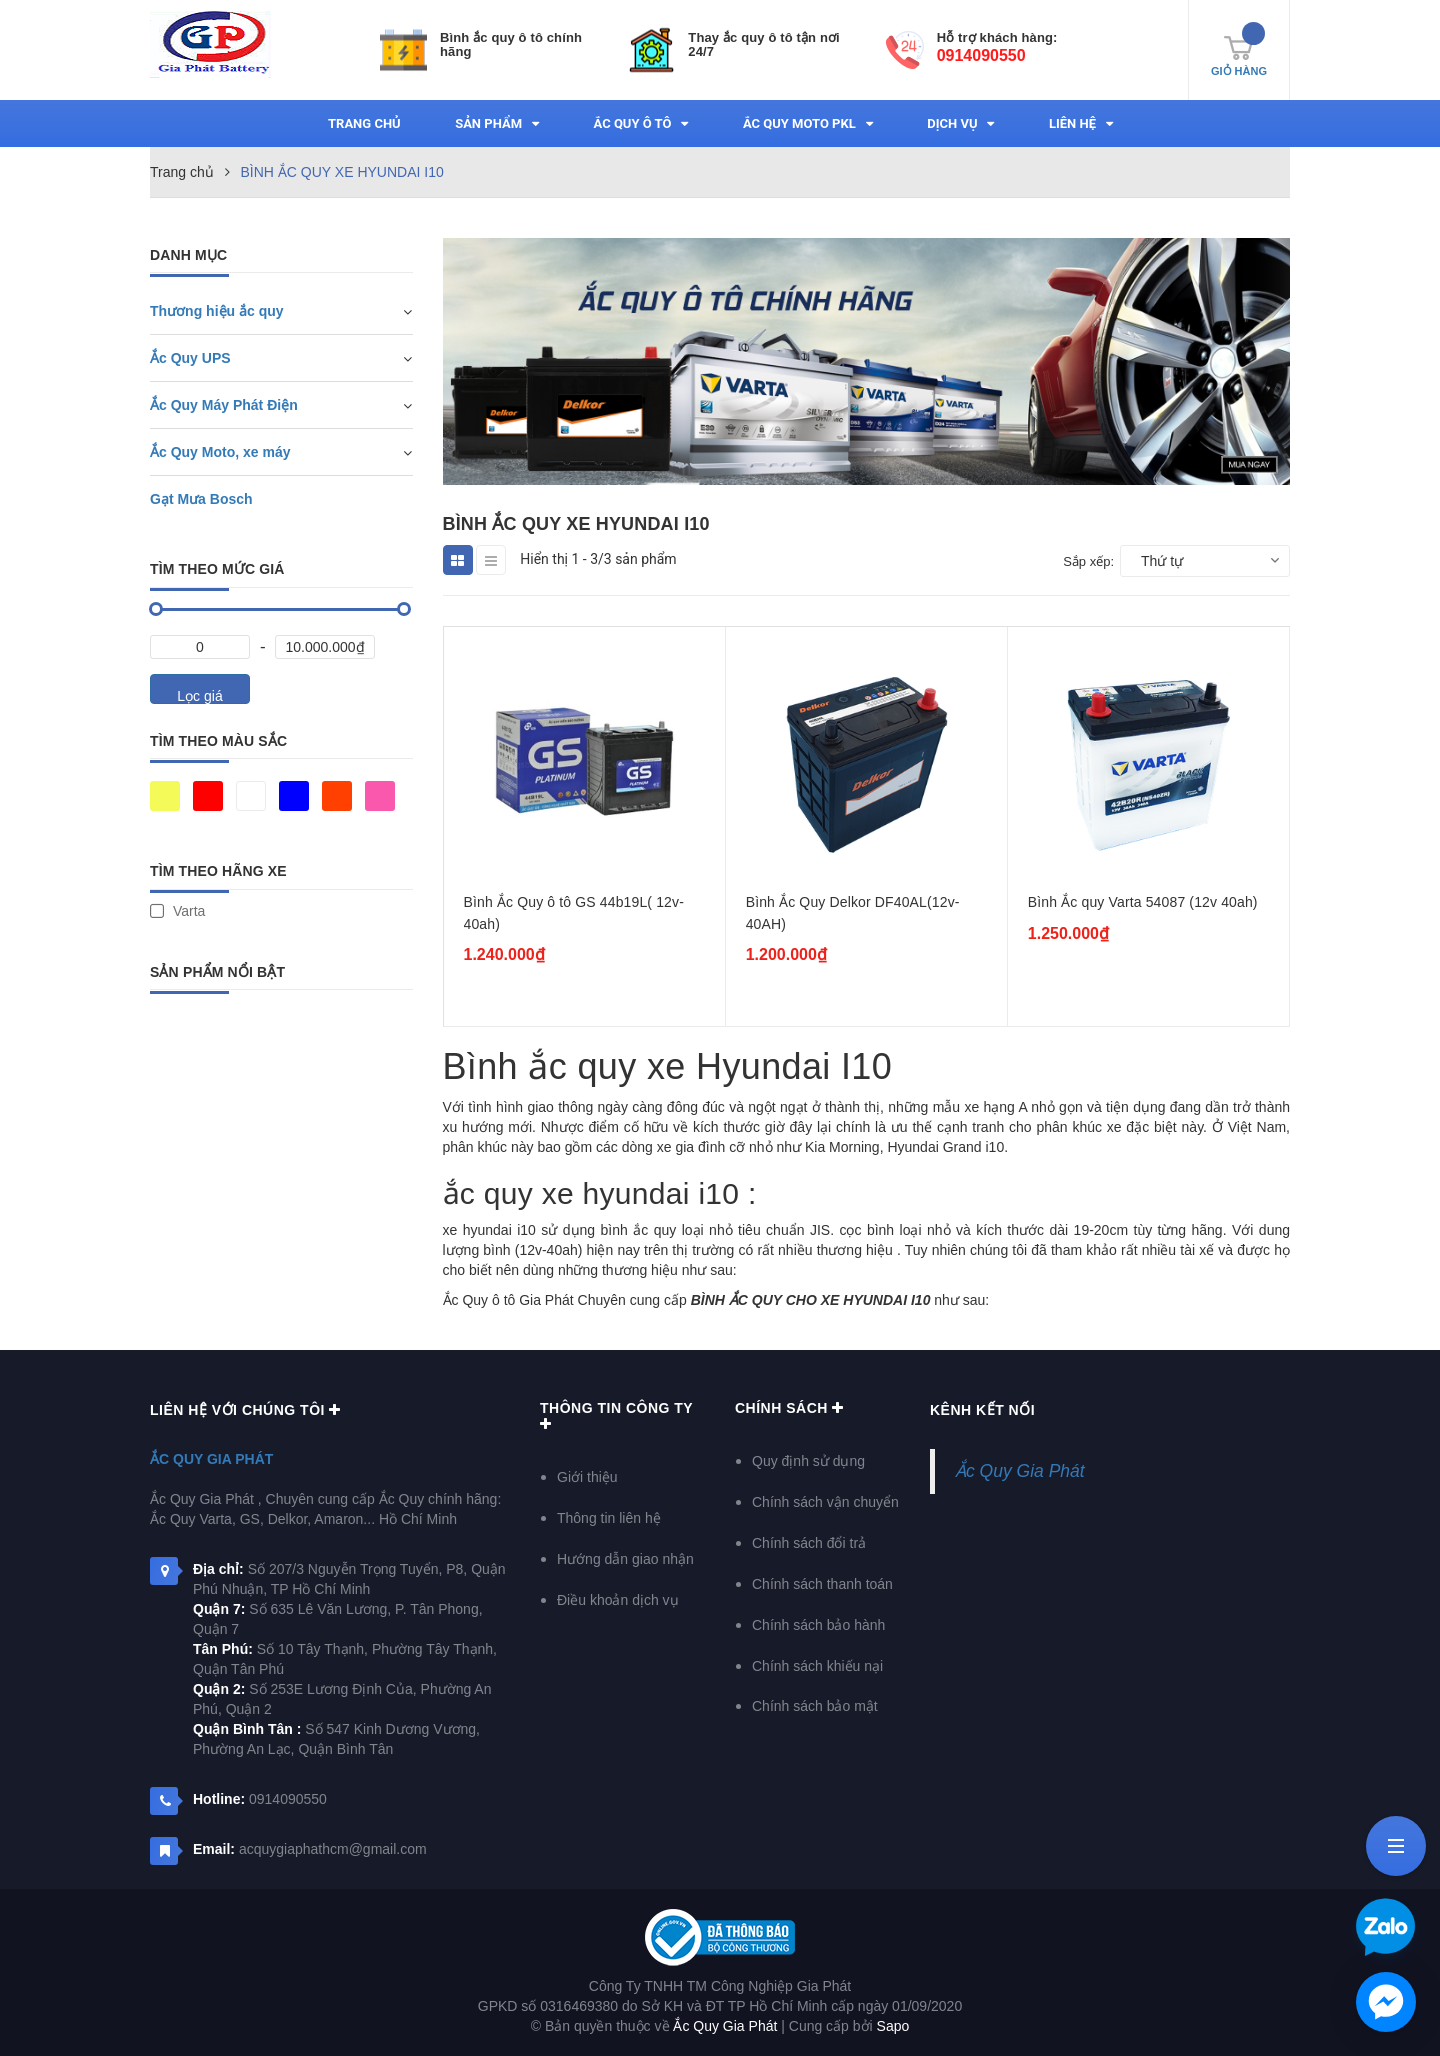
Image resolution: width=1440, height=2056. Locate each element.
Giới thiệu (587, 1477)
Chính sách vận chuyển (825, 1502)
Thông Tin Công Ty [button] (616, 1415)
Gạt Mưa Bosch (201, 499)
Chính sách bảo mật (815, 1706)
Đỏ (208, 796)
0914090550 (981, 55)
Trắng (251, 796)
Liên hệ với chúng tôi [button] (245, 1410)
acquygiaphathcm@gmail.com (333, 1849)
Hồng (380, 796)
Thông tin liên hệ (609, 1518)
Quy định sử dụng (808, 1461)
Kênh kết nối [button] (982, 1410)
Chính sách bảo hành (818, 1625)
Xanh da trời (294, 796)
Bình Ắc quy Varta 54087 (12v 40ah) (1143, 902)
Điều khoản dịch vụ (618, 1600)
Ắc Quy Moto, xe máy (220, 452)
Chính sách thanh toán (822, 1584)
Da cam (337, 796)
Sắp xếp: (1088, 561)
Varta (177, 911)
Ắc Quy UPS (190, 358)
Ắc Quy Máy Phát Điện (224, 405)
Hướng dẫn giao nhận (625, 1559)
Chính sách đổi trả (809, 1543)
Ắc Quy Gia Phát (211, 1459)
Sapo (893, 2026)
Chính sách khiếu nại (817, 1666)
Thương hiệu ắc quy (217, 311)
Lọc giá (199, 696)
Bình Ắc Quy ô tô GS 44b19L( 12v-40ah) (574, 913)
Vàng (165, 796)
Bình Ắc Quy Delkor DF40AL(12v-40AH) (853, 913)
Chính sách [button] (789, 1408)
